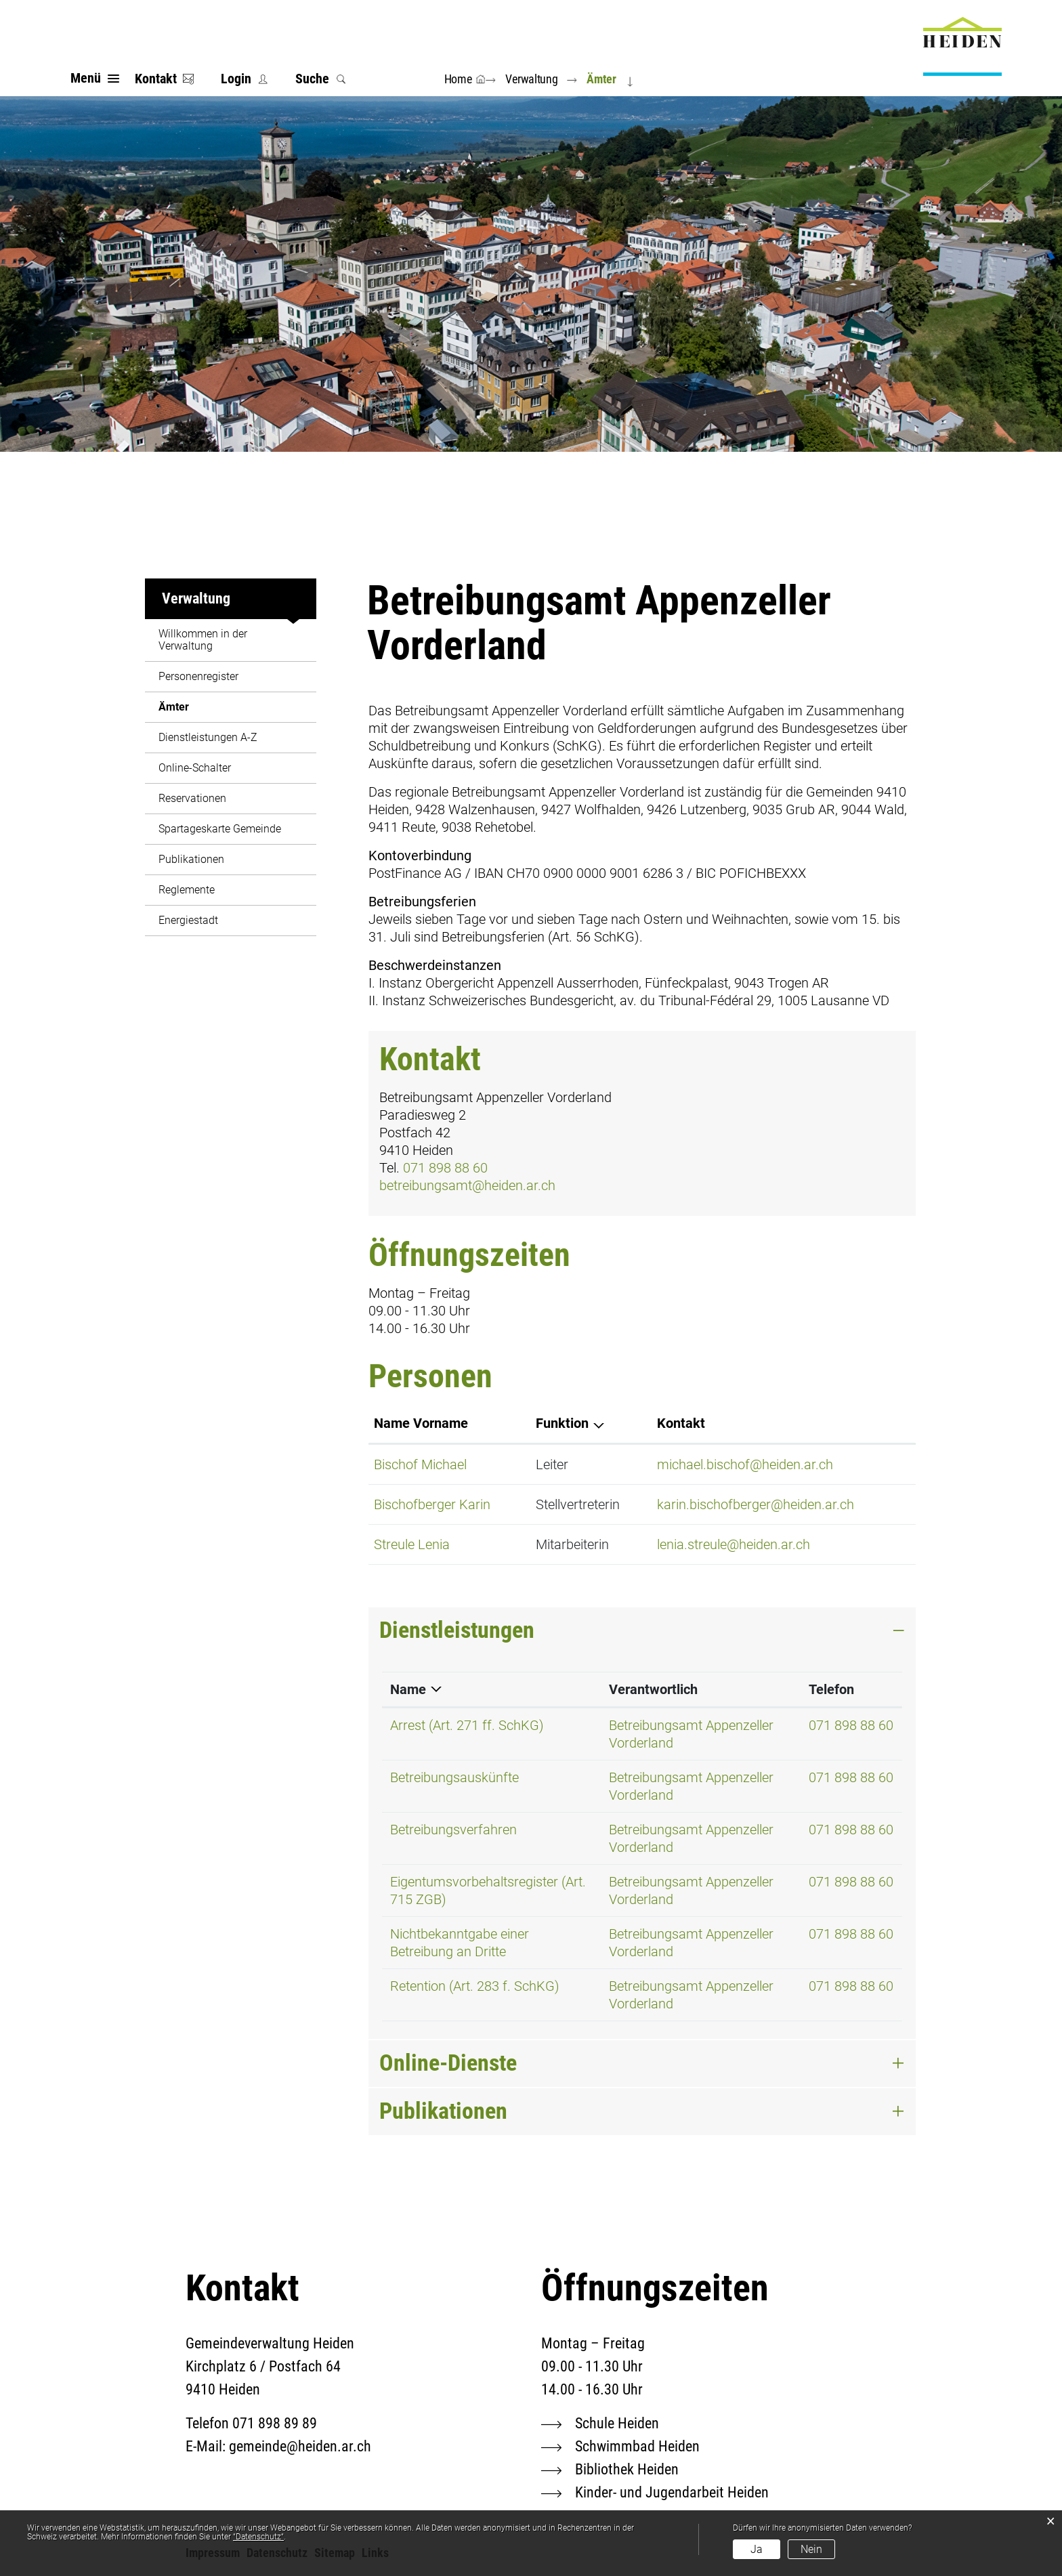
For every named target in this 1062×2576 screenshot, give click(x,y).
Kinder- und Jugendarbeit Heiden (672, 2492)
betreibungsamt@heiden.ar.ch (467, 1185)
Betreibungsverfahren (453, 1829)
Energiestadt (188, 920)
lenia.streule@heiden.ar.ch (733, 1544)
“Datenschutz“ (258, 2536)
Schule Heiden (617, 2423)
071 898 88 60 (445, 1168)
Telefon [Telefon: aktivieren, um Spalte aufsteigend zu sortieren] (831, 1689)
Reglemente (186, 889)
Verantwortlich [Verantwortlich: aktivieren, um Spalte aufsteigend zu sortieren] (653, 1689)
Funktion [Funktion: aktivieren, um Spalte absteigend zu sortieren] (562, 1423)
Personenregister (198, 676)
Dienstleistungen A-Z (207, 737)
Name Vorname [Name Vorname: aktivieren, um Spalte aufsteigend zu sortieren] (421, 1423)
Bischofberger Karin (432, 1504)
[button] (534, 79)
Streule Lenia (412, 1544)
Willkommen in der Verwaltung (202, 639)
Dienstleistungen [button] (456, 1630)
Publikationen (191, 859)
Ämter (205, 706)
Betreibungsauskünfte (454, 1777)
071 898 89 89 (274, 2423)
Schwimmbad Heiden (637, 2446)
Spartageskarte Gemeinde (219, 828)
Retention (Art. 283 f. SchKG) (474, 1986)
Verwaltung (196, 598)
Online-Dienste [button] (448, 2063)
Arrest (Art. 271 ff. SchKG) (467, 1725)
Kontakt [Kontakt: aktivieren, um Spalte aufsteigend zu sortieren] (681, 1423)
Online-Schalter (194, 767)
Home (458, 79)
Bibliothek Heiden (627, 2469)
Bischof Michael (420, 1464)
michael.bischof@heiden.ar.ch (745, 1464)
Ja (756, 2549)
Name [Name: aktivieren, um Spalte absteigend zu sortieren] (408, 1689)
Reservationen (192, 798)
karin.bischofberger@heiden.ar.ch (755, 1504)
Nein (811, 2549)
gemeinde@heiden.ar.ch (300, 2446)
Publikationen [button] (443, 2111)
